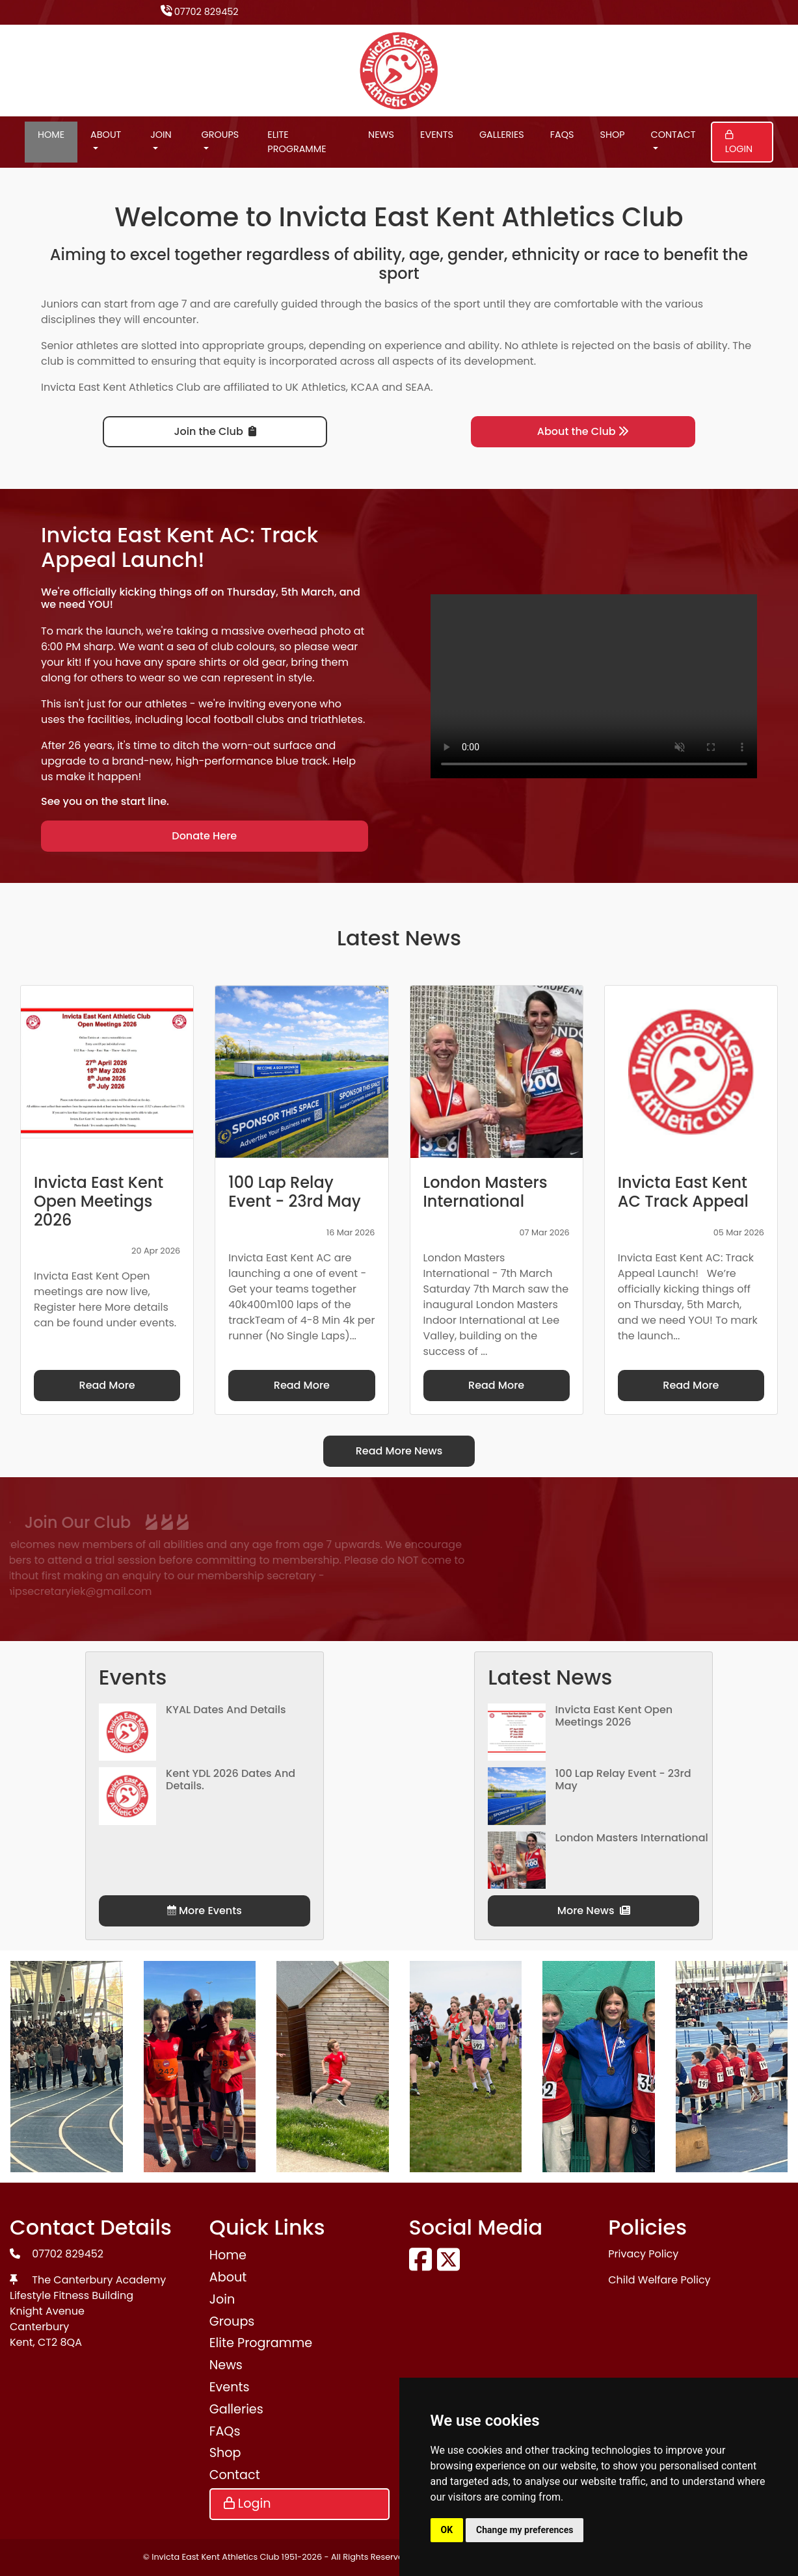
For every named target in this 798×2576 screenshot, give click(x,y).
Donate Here (204, 835)
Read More (107, 1385)
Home (51, 134)
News (381, 134)
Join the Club (215, 431)
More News (593, 1910)
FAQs (562, 134)
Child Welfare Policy (659, 2279)
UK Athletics (316, 387)
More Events (204, 1910)
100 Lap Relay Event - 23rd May (623, 1779)
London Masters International (631, 1837)
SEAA (418, 387)
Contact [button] (673, 134)
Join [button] (161, 134)
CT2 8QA (60, 2342)
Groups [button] (220, 134)
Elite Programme (296, 141)
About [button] (105, 134)
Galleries (501, 134)
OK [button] (447, 2530)
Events (436, 134)
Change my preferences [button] (524, 2530)
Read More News (399, 1450)
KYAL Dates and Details (226, 1709)
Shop (612, 134)
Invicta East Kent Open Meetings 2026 (614, 1715)
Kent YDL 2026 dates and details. (230, 1779)
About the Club (583, 431)
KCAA (365, 387)
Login (738, 142)
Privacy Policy (643, 2253)
